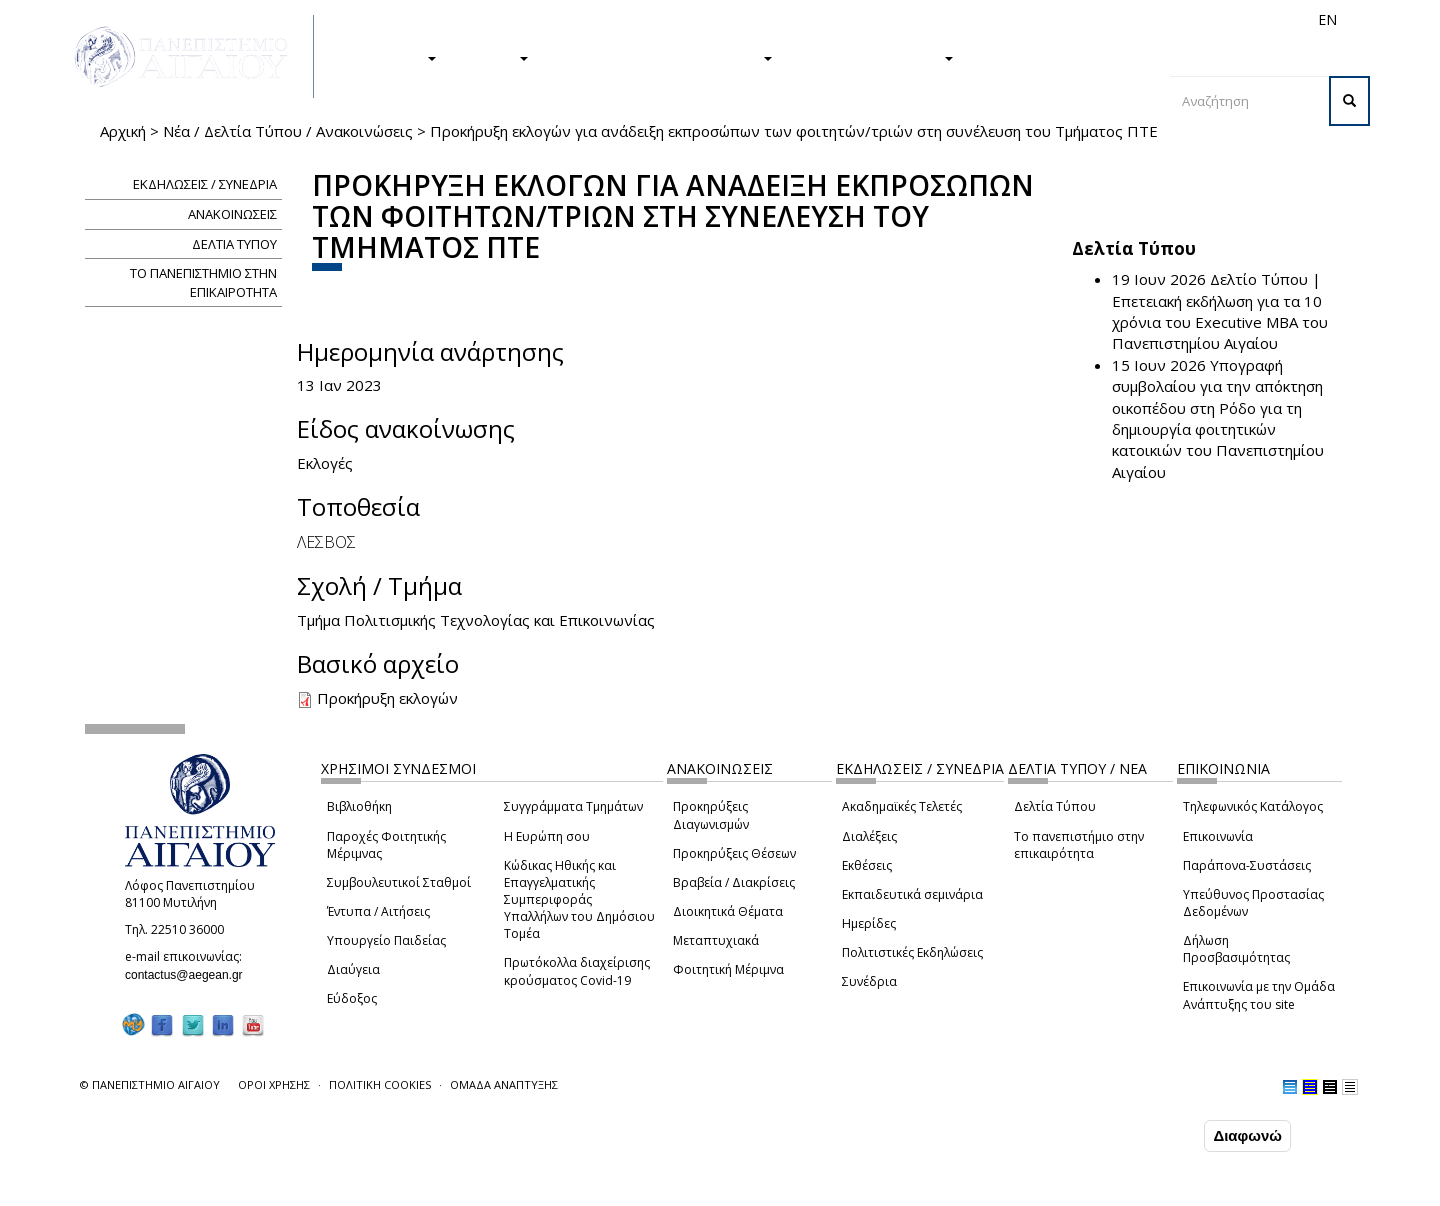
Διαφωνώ (1247, 1135)
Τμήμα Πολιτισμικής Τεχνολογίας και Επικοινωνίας (476, 620)
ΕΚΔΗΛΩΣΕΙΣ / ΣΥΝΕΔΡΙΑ (205, 184)
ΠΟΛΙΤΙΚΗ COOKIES (380, 1084)
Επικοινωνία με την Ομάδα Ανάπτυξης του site (1259, 995)
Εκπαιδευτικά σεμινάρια (912, 894)
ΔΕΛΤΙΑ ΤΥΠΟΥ (234, 244)
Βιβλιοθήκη (359, 806)
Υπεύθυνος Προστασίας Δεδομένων (1253, 903)
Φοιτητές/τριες (874, 19)
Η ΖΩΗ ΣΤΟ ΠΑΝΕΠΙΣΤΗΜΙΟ (660, 57)
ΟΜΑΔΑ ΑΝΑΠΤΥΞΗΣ (504, 1084)
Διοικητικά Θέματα (728, 911)
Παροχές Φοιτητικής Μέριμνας (386, 845)
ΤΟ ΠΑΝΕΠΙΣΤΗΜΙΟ (873, 57)
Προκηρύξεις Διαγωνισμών (711, 815)
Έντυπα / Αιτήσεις (378, 911)
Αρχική (123, 131)
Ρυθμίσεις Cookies (215, 1189)
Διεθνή (1046, 19)
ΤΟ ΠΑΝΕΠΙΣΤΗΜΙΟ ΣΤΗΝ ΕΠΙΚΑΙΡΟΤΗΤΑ (203, 282)
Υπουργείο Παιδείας (386, 940)
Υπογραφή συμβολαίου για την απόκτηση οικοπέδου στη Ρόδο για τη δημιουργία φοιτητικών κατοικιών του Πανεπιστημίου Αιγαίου (1218, 418)
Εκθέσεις (867, 865)
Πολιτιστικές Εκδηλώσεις (912, 952)
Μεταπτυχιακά (716, 940)
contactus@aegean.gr (190, 975)
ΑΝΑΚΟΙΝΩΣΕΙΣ (232, 214)
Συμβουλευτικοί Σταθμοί (399, 882)
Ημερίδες (869, 923)
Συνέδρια (869, 981)
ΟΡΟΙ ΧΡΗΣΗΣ (274, 1084)
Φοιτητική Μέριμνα (728, 969)
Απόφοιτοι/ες (972, 19)
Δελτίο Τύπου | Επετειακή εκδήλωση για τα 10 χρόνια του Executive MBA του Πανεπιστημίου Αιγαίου (1220, 311)
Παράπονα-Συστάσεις (1247, 865)
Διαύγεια (353, 969)
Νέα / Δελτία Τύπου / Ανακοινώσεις (288, 131)
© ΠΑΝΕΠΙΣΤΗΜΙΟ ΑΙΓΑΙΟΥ (150, 1084)
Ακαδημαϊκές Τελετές (902, 806)
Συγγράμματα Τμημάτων (573, 806)
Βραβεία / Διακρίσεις (734, 882)
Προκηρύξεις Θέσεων (734, 853)
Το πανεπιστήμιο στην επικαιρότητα (1079, 845)
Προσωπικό (1114, 19)
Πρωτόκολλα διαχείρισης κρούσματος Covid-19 (577, 971)
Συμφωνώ (1157, 1135)
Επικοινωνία (1218, 836)
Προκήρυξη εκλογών (387, 698)
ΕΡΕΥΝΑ (492, 57)
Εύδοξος (352, 998)
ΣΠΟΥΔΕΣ (393, 57)
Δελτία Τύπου (1055, 806)
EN (1327, 19)
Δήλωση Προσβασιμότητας (1236, 949)
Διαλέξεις (869, 836)
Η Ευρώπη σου (547, 836)
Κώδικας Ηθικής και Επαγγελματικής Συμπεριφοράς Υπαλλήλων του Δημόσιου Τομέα (579, 900)
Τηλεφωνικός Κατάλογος (1253, 806)
